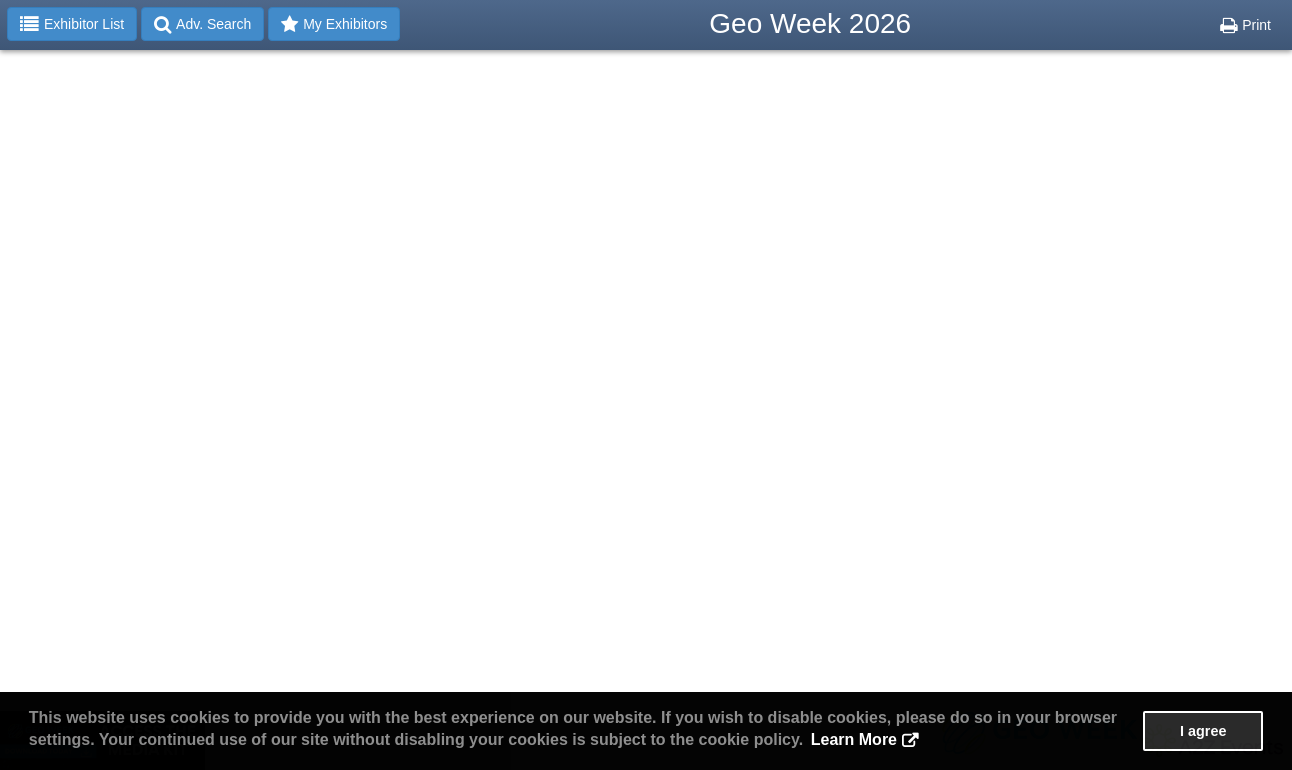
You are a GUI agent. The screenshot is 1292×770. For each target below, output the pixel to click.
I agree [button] (1203, 731)
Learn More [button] (854, 739)
